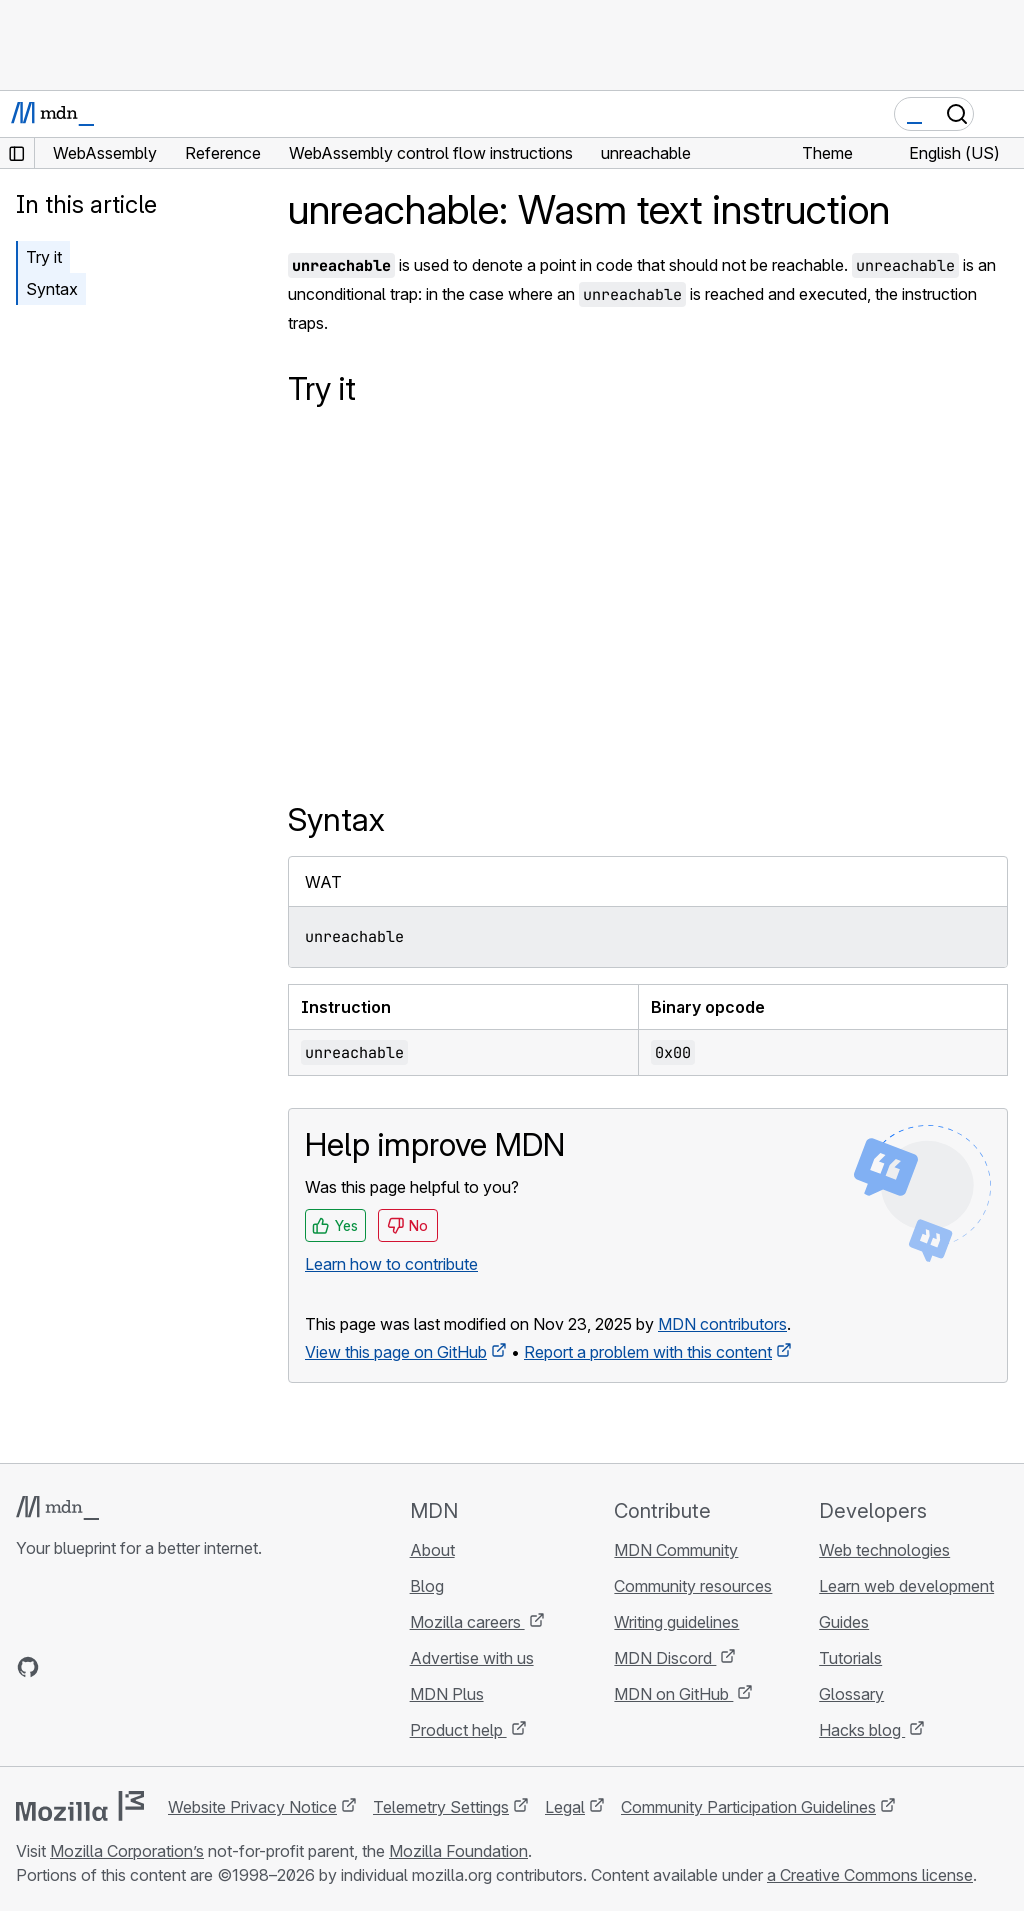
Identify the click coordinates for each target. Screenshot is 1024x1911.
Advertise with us (472, 1658)
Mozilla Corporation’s (127, 1851)
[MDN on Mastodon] (136, 1667)
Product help (458, 1730)
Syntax (52, 289)
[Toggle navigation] (1001, 114)
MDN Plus (447, 1694)
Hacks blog (862, 1730)
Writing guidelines (676, 1622)
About (432, 1550)
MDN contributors (722, 1324)
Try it (44, 257)
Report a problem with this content (648, 1352)
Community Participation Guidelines (748, 1807)
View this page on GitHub (396, 1352)
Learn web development (906, 1586)
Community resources (693, 1586)
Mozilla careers (467, 1622)
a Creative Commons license (870, 1875)
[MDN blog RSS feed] (172, 1667)
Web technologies (884, 1550)
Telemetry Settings (441, 1807)
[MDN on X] (100, 1667)
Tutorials (850, 1658)
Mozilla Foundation (458, 1851)
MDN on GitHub (673, 1694)
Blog (427, 1586)
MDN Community (676, 1550)
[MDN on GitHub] (28, 1667)
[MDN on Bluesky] (64, 1667)
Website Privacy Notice (252, 1807)
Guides (844, 1622)
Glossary (851, 1694)
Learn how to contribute (391, 1264)
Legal (565, 1807)
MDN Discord (665, 1658)
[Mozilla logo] (80, 1806)
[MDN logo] (57, 1508)
